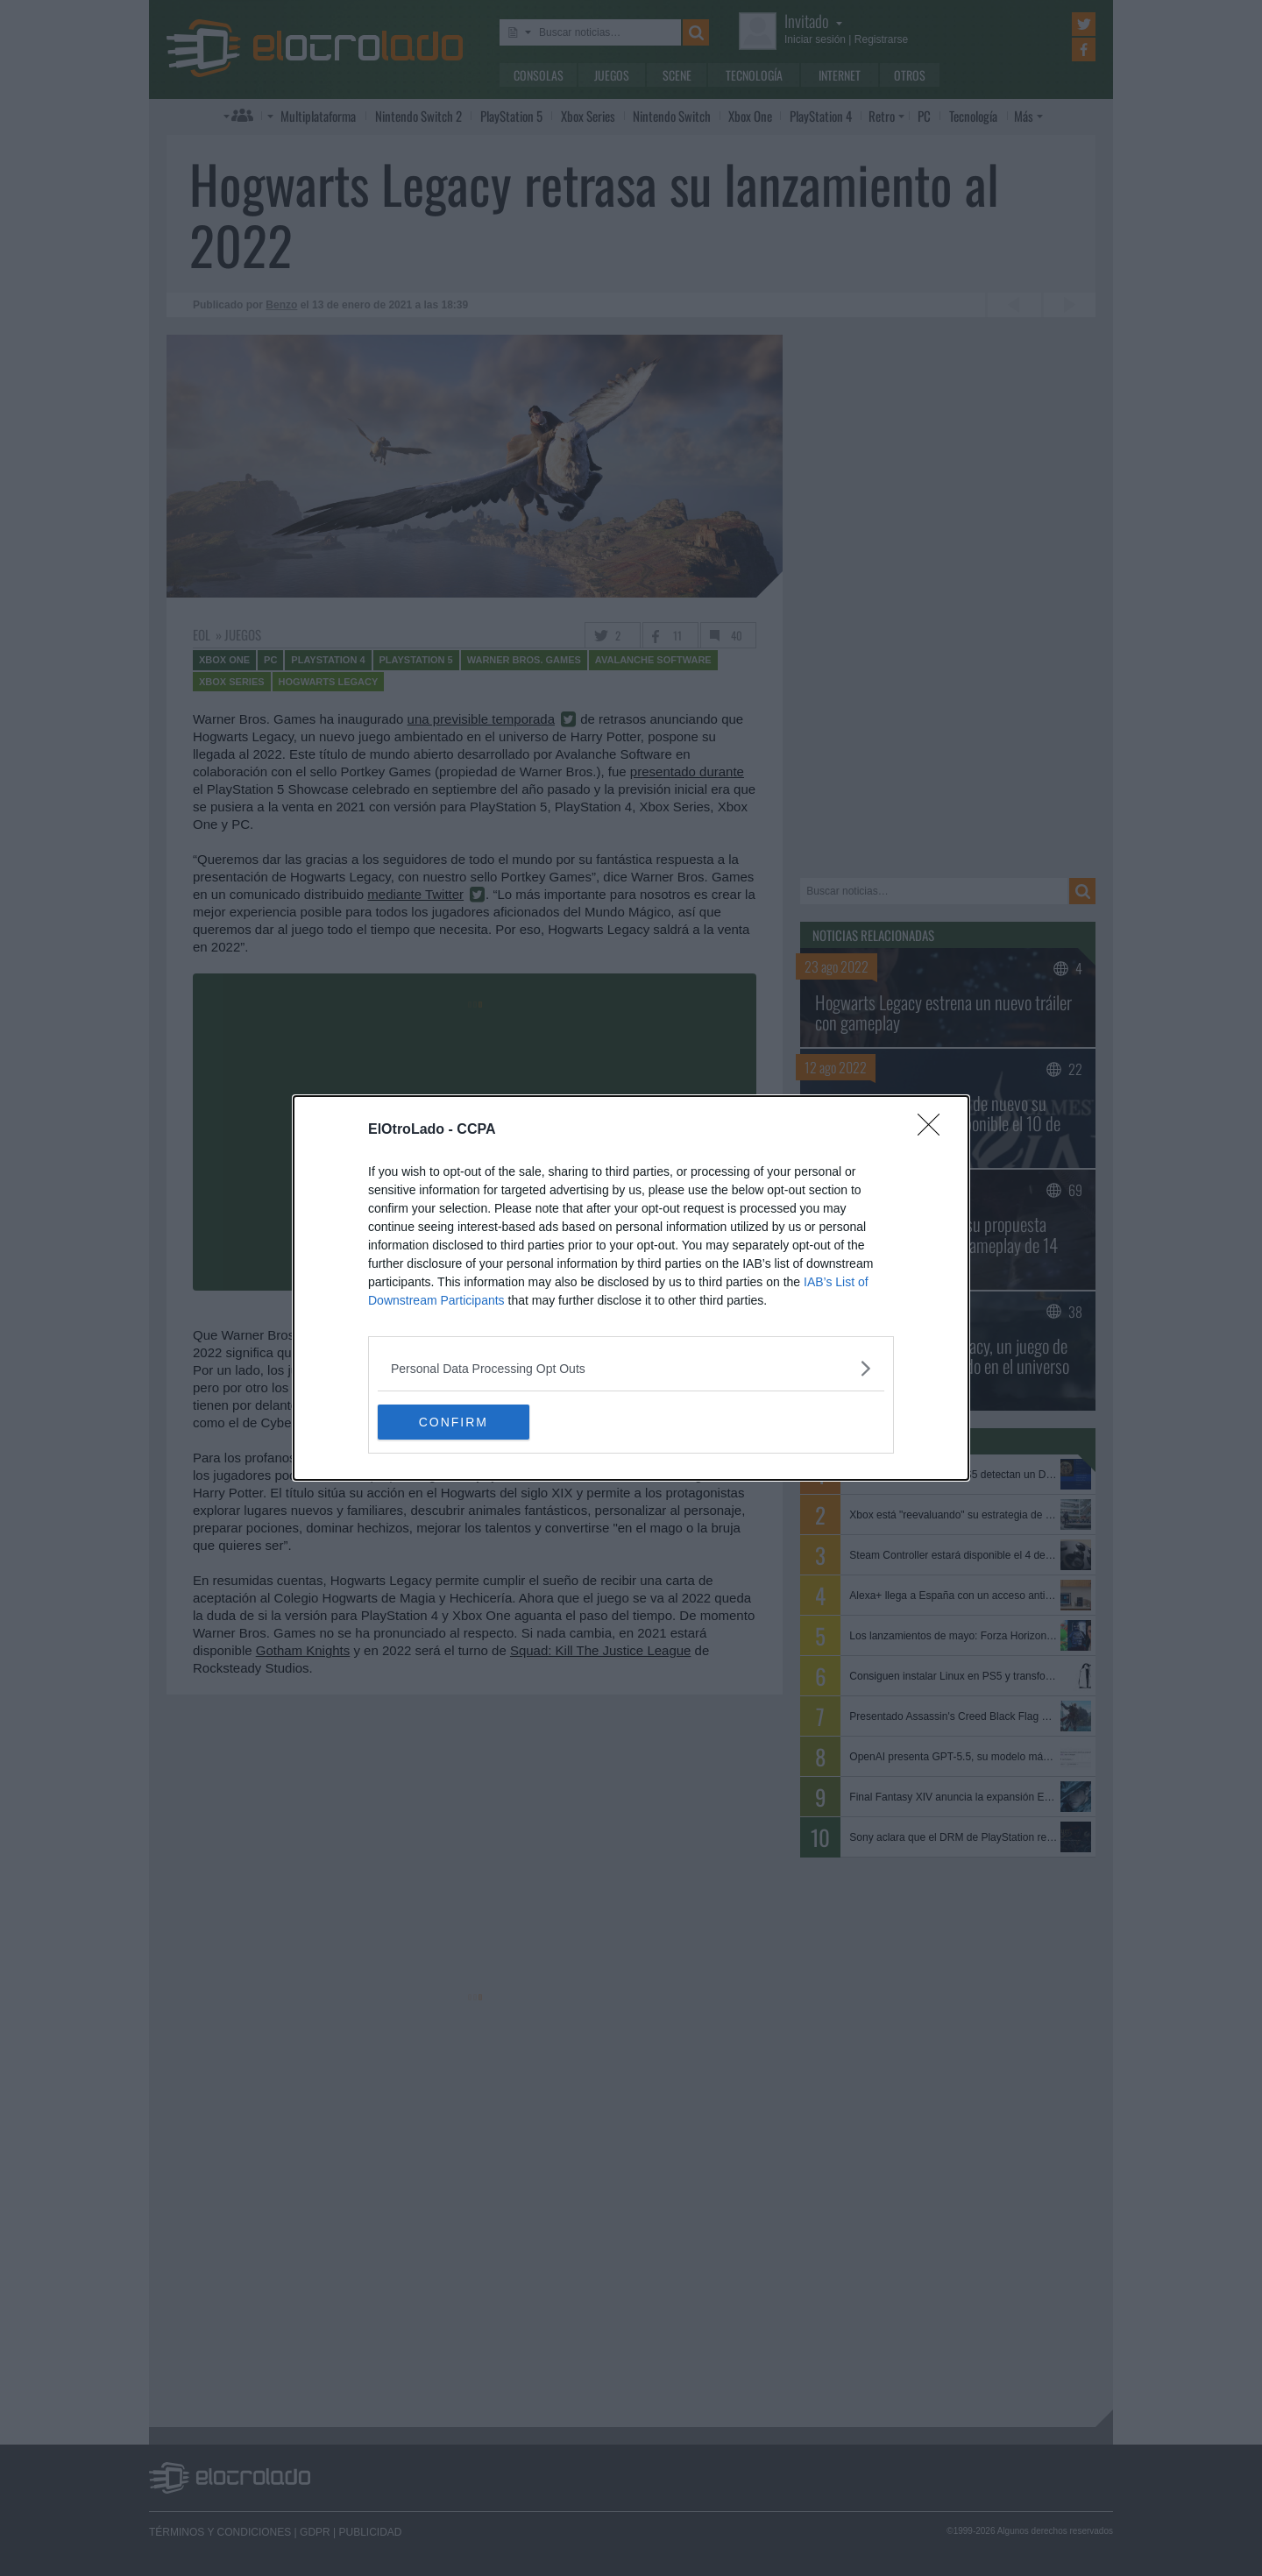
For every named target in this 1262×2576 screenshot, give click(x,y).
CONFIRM (460, 1421)
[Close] (934, 1130)
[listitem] (631, 1368)
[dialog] (631, 1288)
